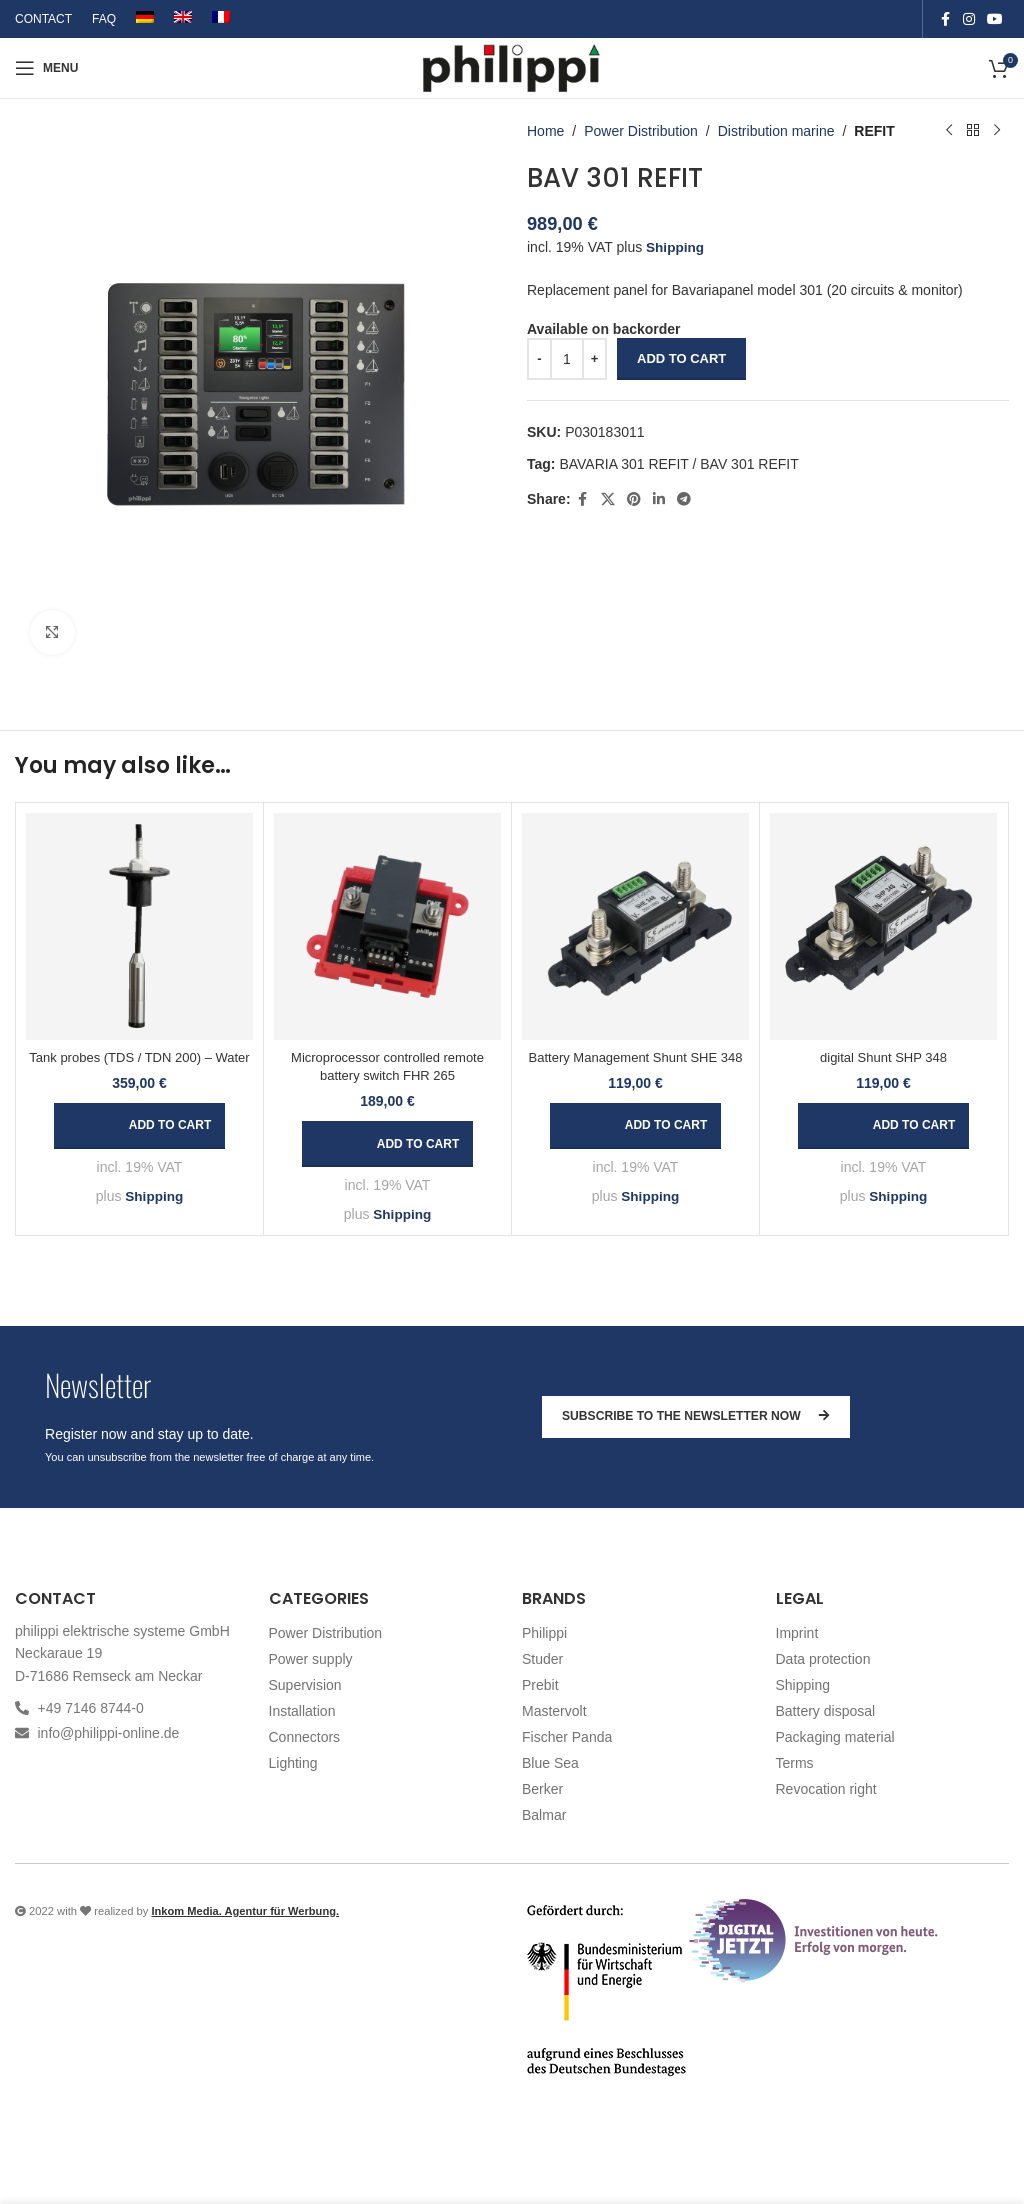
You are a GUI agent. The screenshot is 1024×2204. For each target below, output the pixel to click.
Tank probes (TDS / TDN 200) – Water (139, 1057)
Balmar (544, 1815)
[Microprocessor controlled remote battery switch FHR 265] (387, 926)
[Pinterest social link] (634, 498)
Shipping (676, 247)
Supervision (305, 1685)
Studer (542, 1659)
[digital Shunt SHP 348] (883, 926)
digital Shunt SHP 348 (883, 1057)
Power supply (311, 1659)
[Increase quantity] (594, 359)
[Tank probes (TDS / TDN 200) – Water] (139, 926)
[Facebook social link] (945, 19)
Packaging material (835, 1737)
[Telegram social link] (684, 498)
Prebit (540, 1685)
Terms (795, 1763)
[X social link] (608, 498)
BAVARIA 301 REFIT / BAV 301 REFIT (678, 464)
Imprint (797, 1633)
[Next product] (997, 131)
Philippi (544, 1633)
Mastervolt (554, 1711)
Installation (302, 1711)
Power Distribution (641, 131)
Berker (542, 1789)
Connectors (305, 1737)
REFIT (874, 131)
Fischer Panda (567, 1737)
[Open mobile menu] (46, 68)
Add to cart (681, 358)
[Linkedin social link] (659, 498)
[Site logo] (512, 67)
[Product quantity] (567, 359)
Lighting (293, 1763)
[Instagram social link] (969, 19)
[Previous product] (949, 131)
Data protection (823, 1659)
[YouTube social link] (995, 19)
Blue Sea (550, 1763)
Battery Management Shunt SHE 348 (636, 1057)
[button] (139, 1126)
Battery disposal (826, 1711)
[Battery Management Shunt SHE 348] (635, 926)
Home (545, 131)
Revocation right (826, 1789)
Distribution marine (776, 131)
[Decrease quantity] (539, 359)
